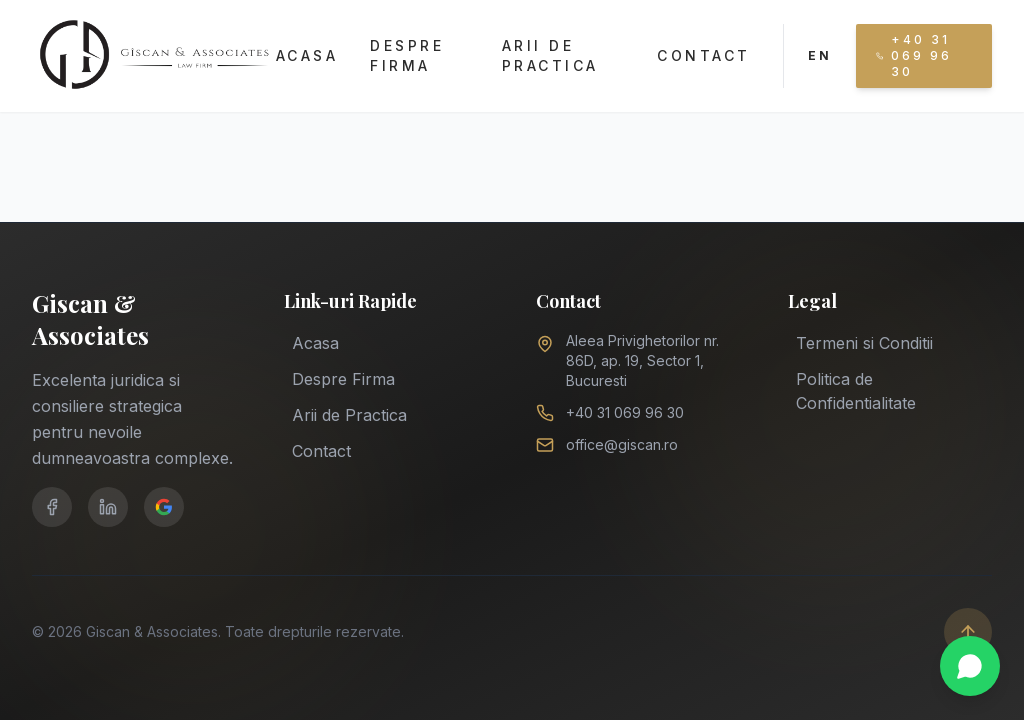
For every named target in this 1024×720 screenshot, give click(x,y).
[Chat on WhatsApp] (970, 666)
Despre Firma (407, 55)
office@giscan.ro (622, 444)
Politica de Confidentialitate (856, 389)
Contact (704, 55)
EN (820, 55)
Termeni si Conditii (864, 341)
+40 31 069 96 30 (625, 412)
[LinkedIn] (108, 507)
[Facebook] (52, 507)
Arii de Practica (550, 55)
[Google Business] (164, 507)
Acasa (307, 55)
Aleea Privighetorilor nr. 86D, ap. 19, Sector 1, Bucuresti (642, 360)
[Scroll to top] (968, 632)
